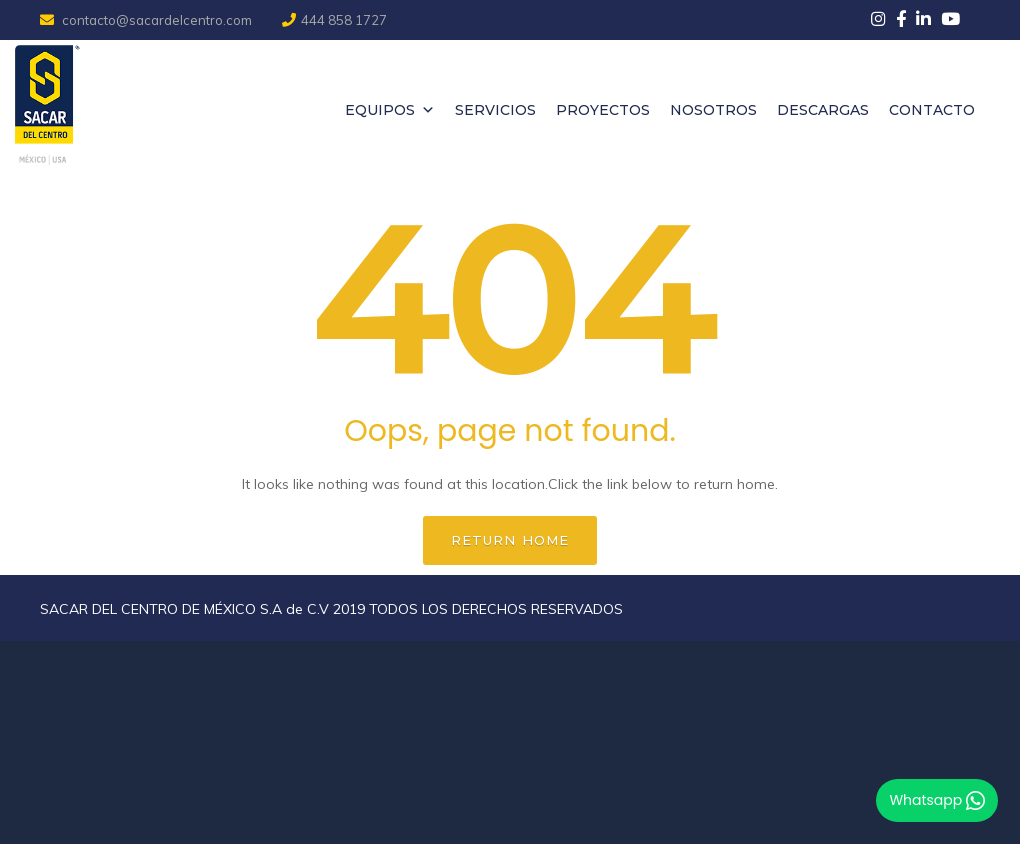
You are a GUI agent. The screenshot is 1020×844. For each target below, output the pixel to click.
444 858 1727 (334, 20)
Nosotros (713, 110)
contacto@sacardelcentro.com (147, 20)
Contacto (932, 110)
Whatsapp (937, 800)
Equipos (390, 110)
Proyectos (603, 110)
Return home (510, 540)
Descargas (823, 110)
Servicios (495, 110)
